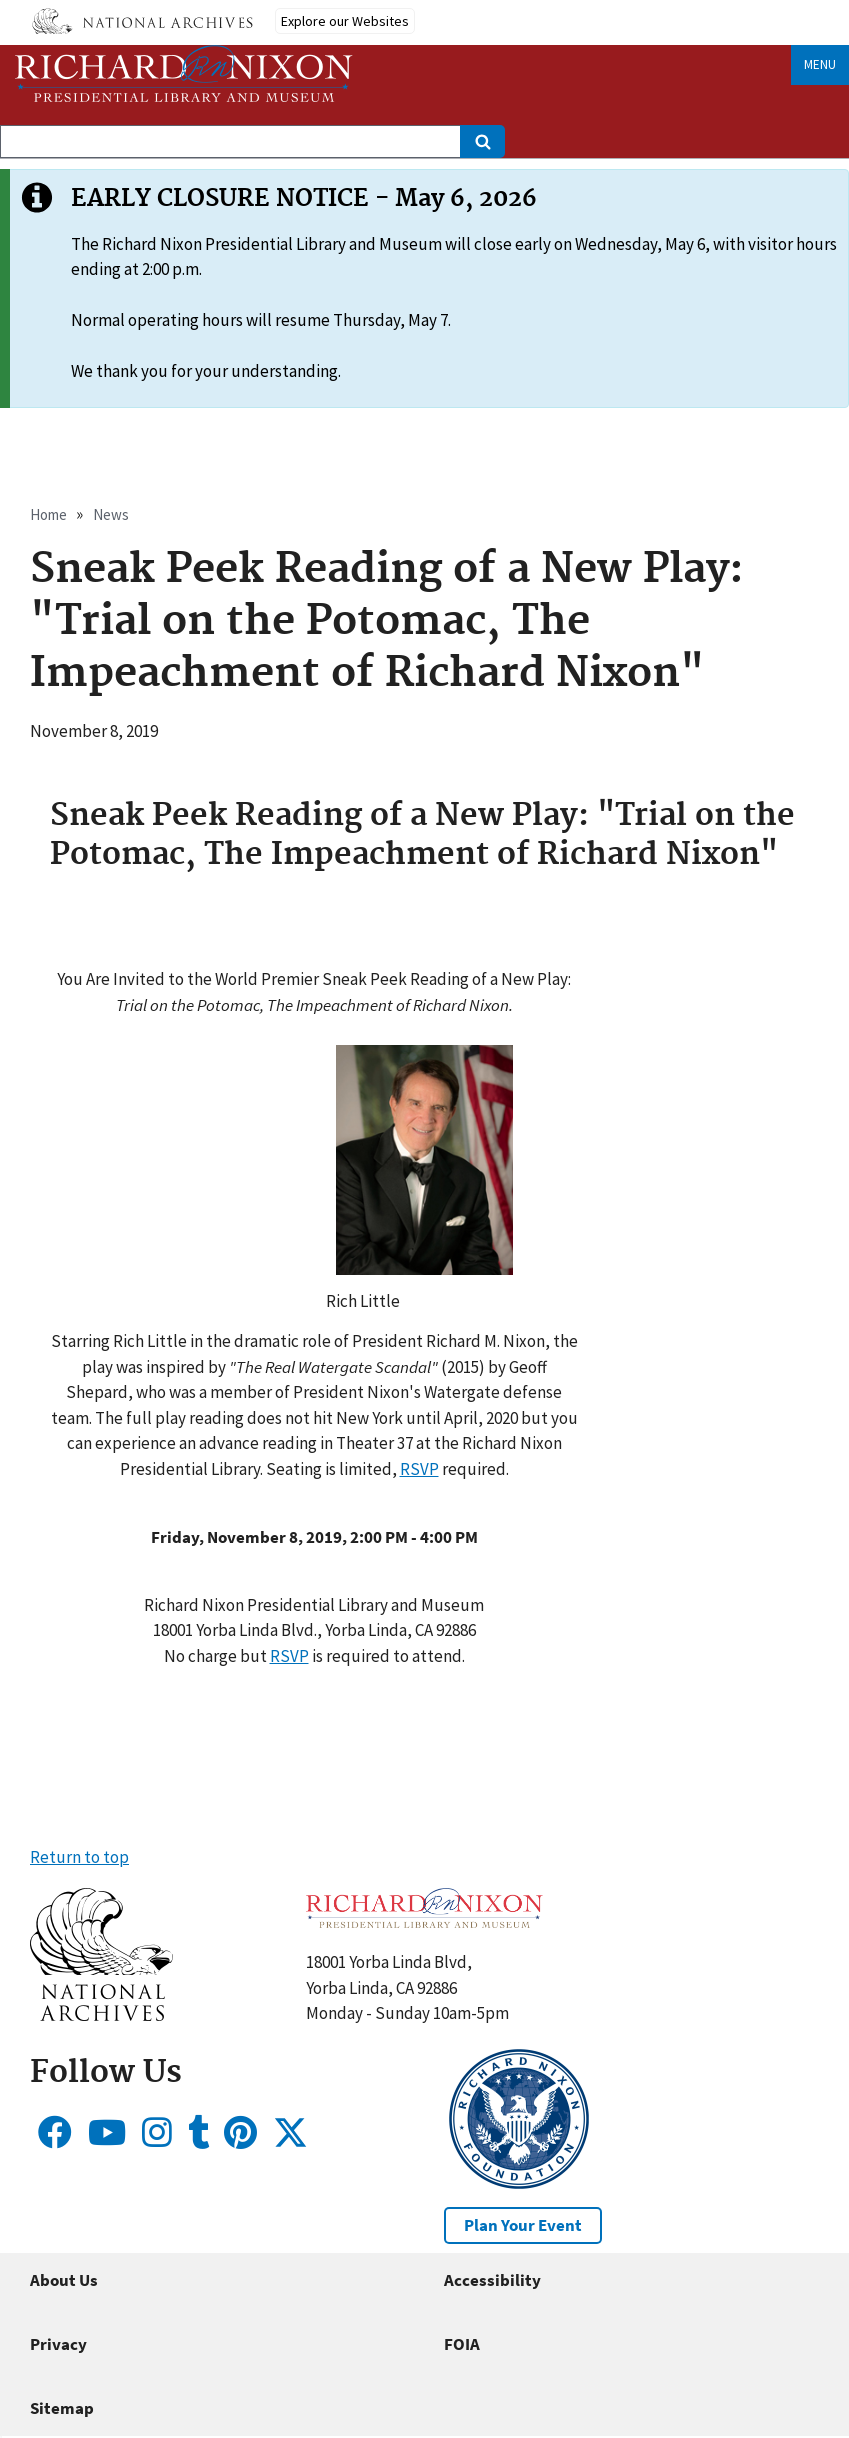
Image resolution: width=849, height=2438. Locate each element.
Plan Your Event (523, 2225)
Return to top (79, 1857)
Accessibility (492, 2280)
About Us (64, 2280)
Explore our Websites (345, 21)
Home (48, 514)
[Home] (184, 73)
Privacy (58, 2344)
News (111, 514)
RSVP (419, 1469)
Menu (820, 64)
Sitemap (62, 2408)
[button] (424, 1279)
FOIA (462, 2344)
